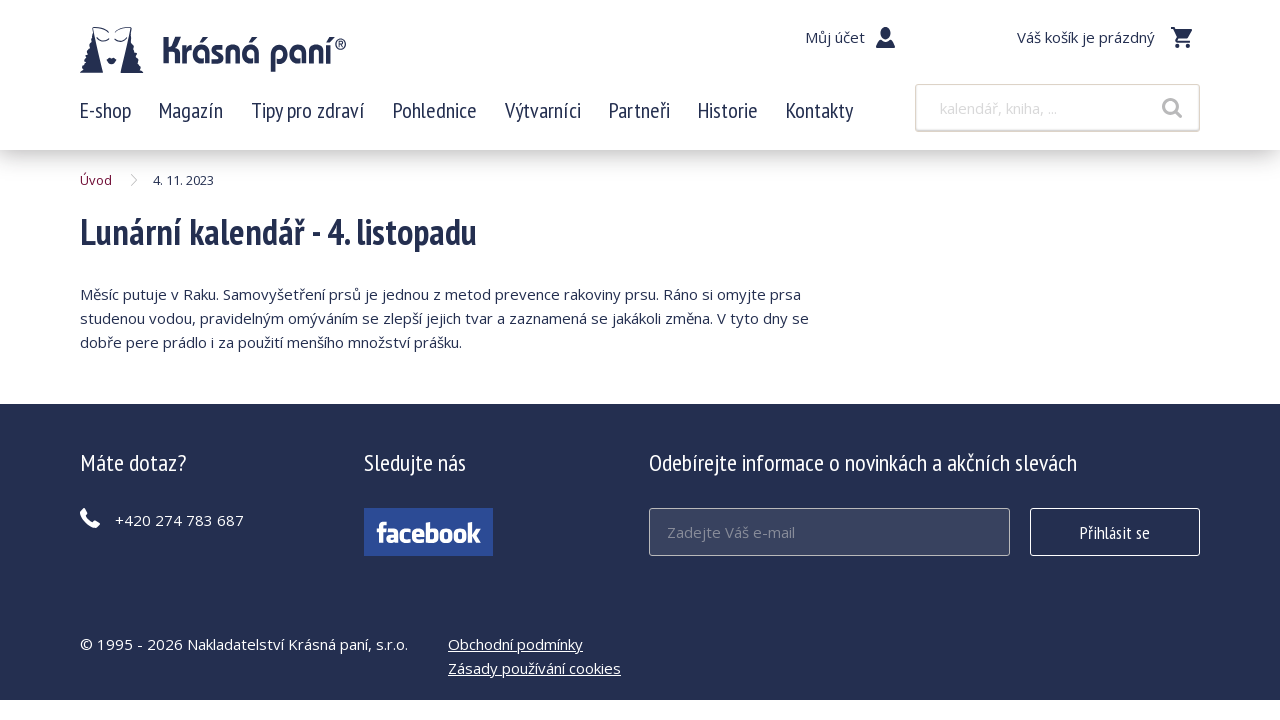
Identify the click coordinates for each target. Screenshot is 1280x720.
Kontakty (819, 110)
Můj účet (835, 37)
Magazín (191, 110)
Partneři (639, 110)
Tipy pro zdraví (308, 110)
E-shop (105, 110)
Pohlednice (435, 110)
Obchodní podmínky (515, 644)
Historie (728, 110)
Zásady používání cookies (534, 668)
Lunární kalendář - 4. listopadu (213, 50)
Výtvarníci (543, 110)
